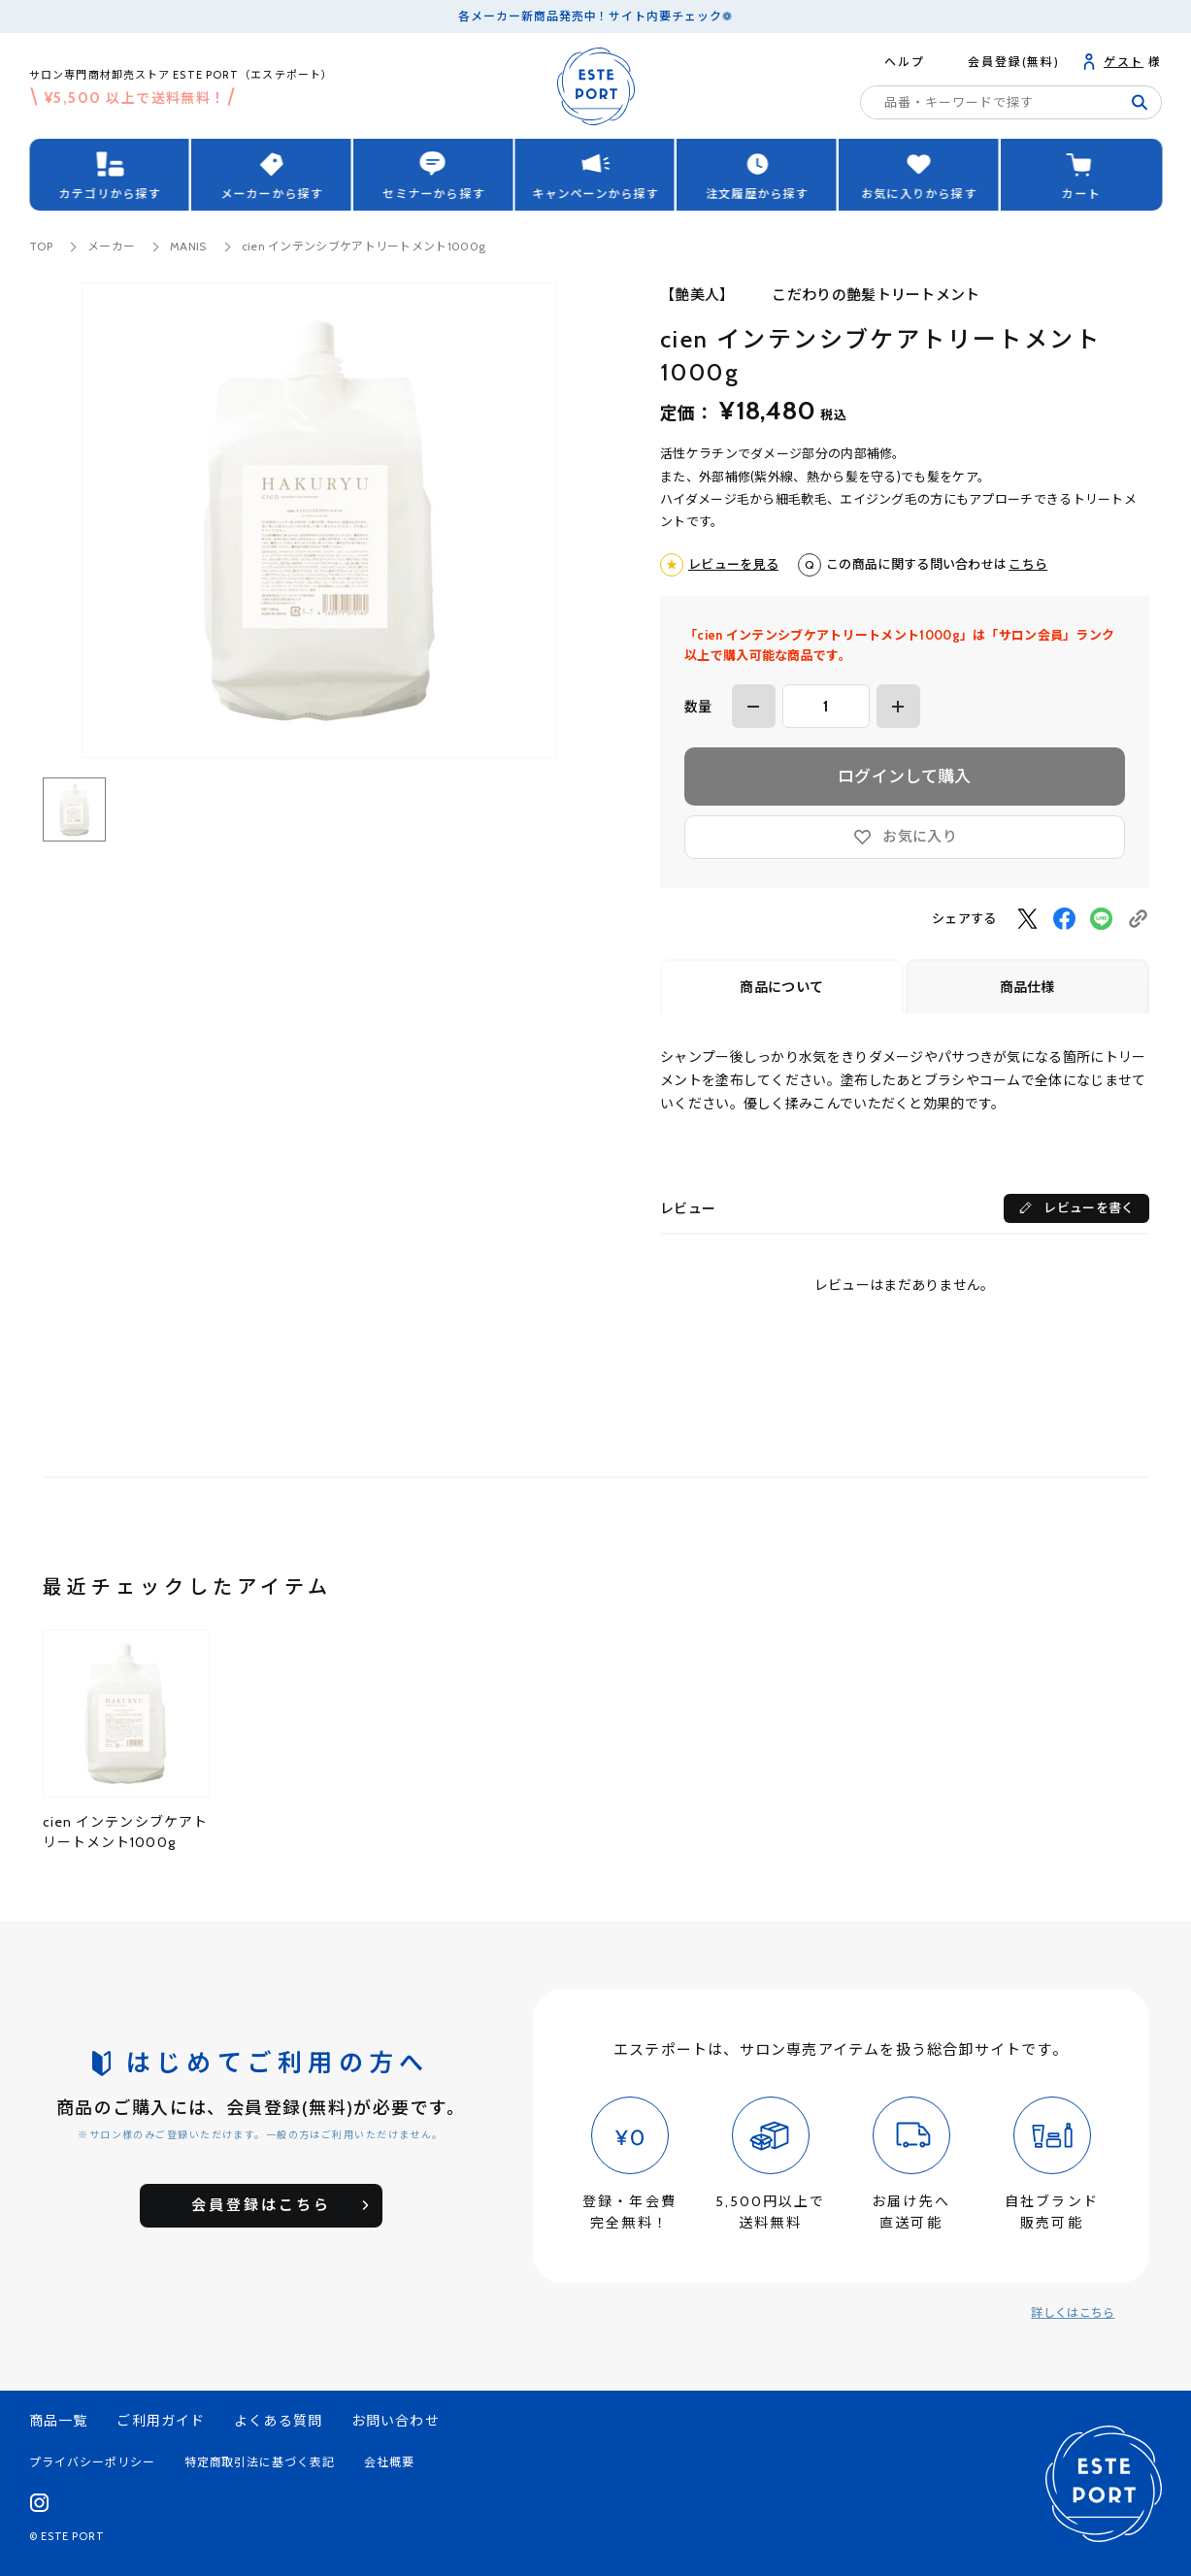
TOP (40, 246)
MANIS (188, 246)
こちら (1028, 564)
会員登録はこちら (261, 2205)
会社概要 (389, 2462)
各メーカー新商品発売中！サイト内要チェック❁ (595, 16)
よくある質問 (278, 2420)
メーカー (111, 246)
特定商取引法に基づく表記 (260, 2462)
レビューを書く (1088, 1207)
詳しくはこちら (1072, 2312)
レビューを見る (733, 564)
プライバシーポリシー (92, 2462)
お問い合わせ (395, 2420)
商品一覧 (58, 2420)
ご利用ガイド (160, 2420)
